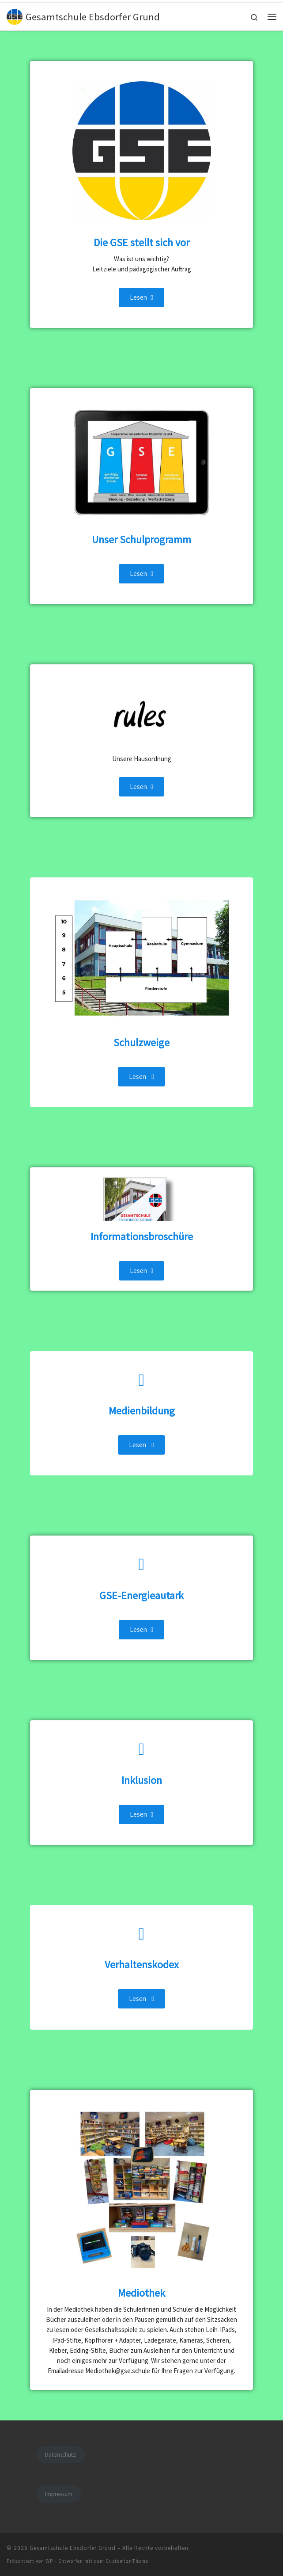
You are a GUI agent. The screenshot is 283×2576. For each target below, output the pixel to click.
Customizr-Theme (127, 2561)
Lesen (141, 297)
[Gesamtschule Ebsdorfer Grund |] (15, 15)
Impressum (58, 2494)
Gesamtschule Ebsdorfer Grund (73, 2548)
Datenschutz (60, 2454)
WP (49, 2561)
